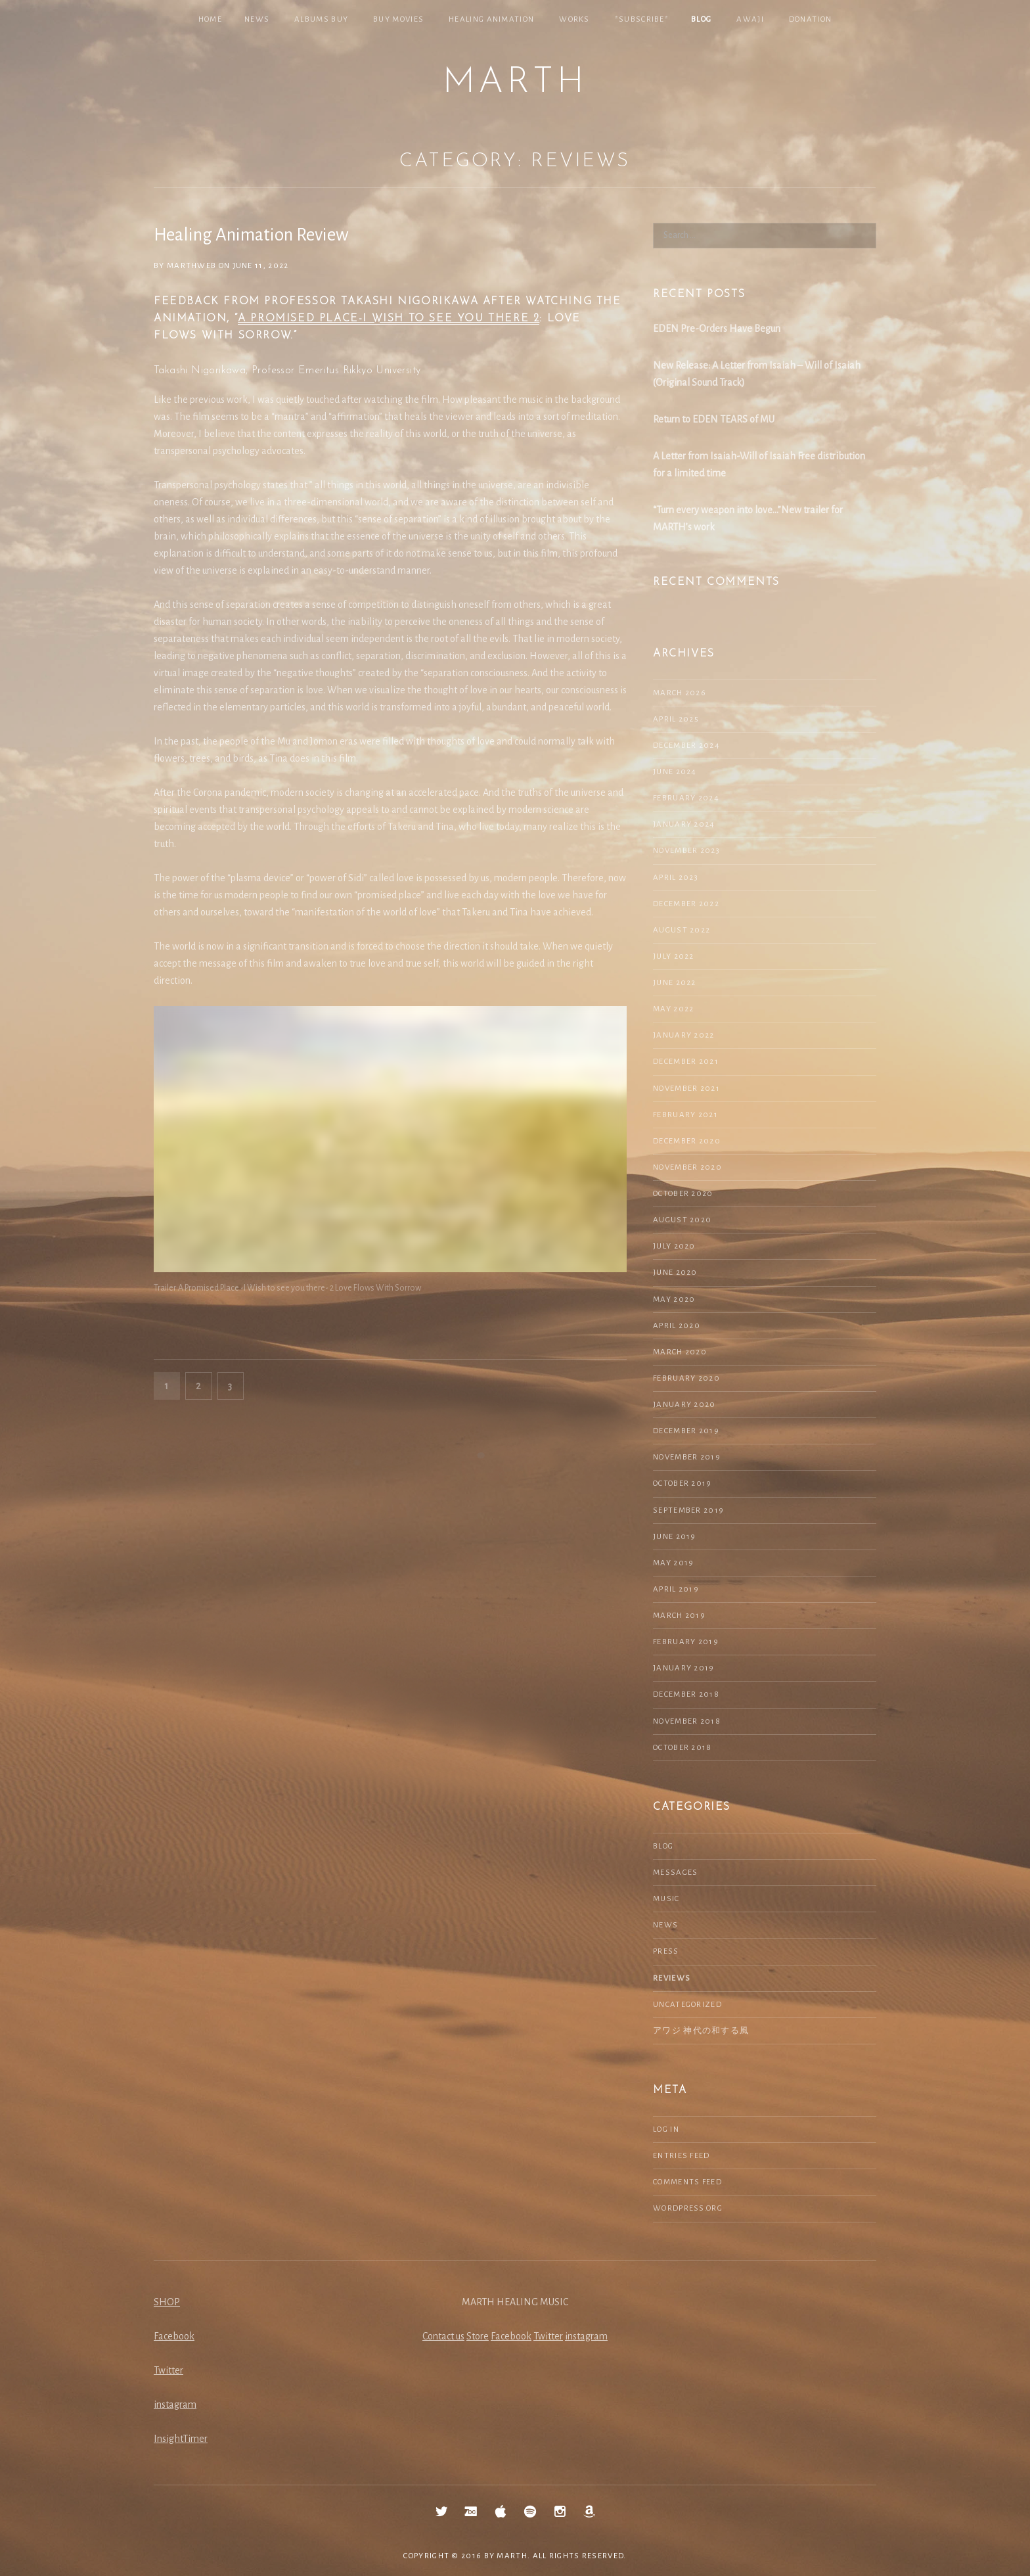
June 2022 (674, 982)
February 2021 (685, 1115)
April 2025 (676, 719)
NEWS (256, 19)
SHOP (167, 2302)
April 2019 (676, 1589)
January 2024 (684, 824)
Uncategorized (687, 2004)
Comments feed (687, 2182)
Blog (701, 19)
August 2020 (682, 1220)
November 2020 (687, 1167)
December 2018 (686, 1694)
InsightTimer (181, 2438)
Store (477, 2336)
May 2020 (674, 1299)
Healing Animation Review (251, 234)
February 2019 (686, 1642)
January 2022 (684, 1035)
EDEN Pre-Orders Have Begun (716, 328)
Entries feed (681, 2155)
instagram (175, 2404)
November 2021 (686, 1088)
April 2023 (675, 877)
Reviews (671, 1978)
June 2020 (675, 1272)
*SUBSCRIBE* (642, 19)
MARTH (515, 83)
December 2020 (687, 1141)
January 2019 (684, 1668)
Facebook (174, 2336)
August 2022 (681, 930)
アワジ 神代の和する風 (701, 2031)
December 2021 (686, 1061)
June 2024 (675, 772)
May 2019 (673, 1563)
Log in (666, 2129)
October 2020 (683, 1193)
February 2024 (686, 798)
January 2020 (684, 1404)
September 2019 (688, 1510)
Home (210, 19)
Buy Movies (398, 19)
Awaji (750, 19)
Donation (810, 19)
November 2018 (687, 1721)
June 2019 (674, 1536)
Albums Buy (321, 19)
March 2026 (679, 693)
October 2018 (682, 1747)
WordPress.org (688, 2208)
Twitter (168, 2370)
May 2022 (673, 1009)
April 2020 (676, 1326)
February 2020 (686, 1378)
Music (666, 1899)
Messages (675, 1872)
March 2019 (679, 1615)
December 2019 (686, 1431)
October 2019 (682, 1483)
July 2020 (674, 1246)
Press (666, 1951)
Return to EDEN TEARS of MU (713, 419)
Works (574, 19)
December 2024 (686, 745)
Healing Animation (491, 19)
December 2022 (686, 904)
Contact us (443, 2336)
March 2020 (680, 1352)
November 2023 (686, 850)
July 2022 (673, 956)
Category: (514, 161)
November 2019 (687, 1457)
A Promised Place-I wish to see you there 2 (388, 318)
